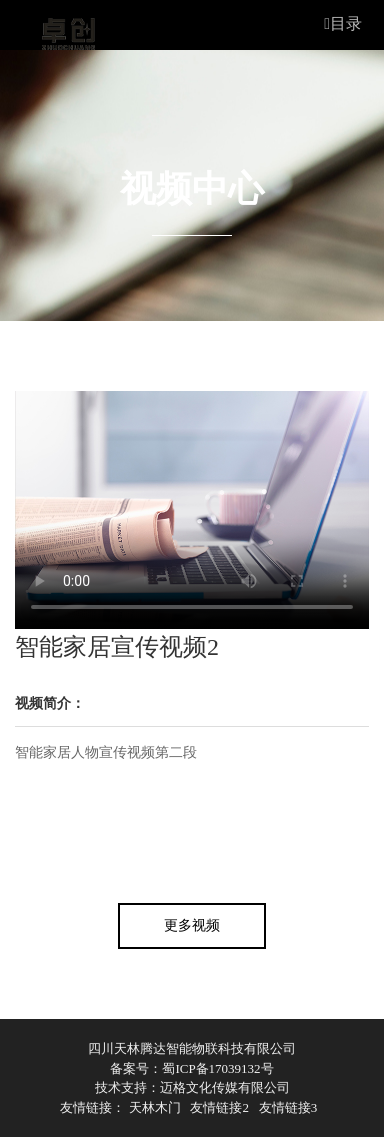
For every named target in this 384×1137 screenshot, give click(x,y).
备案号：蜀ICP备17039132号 (191, 1068)
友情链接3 (288, 1107)
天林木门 (155, 1107)
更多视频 (192, 925)
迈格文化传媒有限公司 (225, 1087)
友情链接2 (219, 1107)
